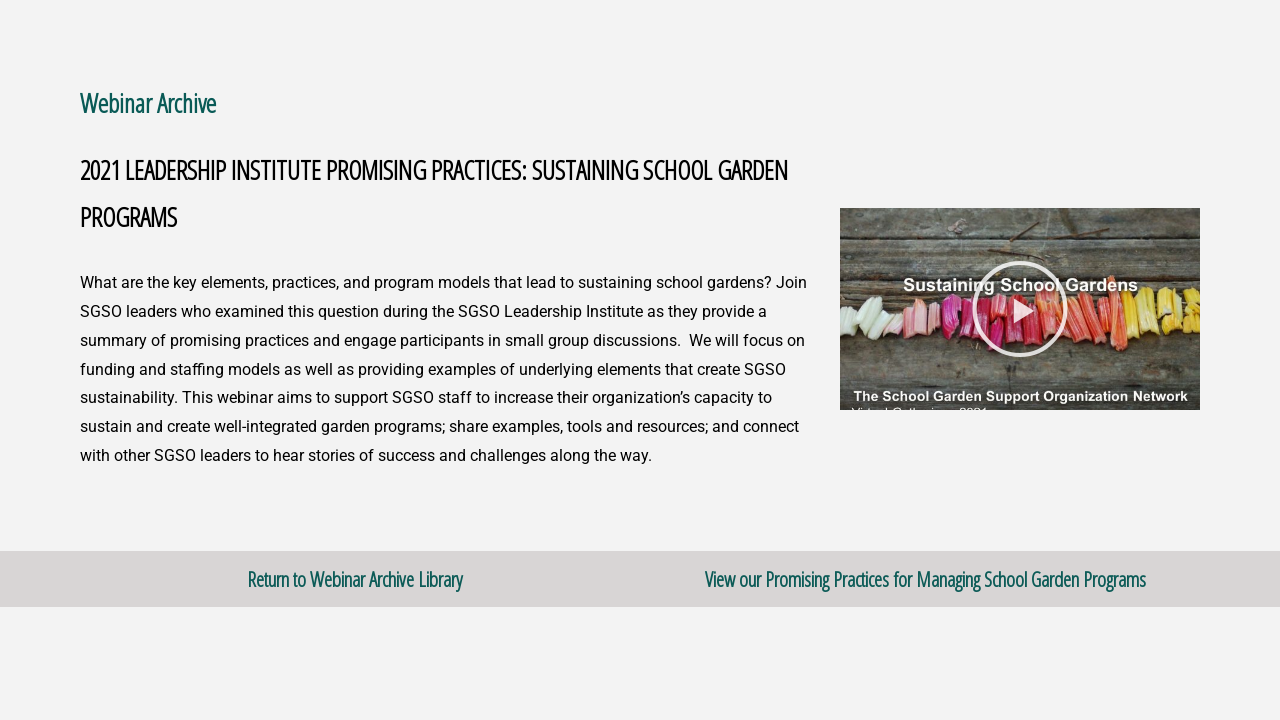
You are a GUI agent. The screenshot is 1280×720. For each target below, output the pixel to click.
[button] (1020, 309)
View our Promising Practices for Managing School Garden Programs (925, 579)
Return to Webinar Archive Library (355, 579)
